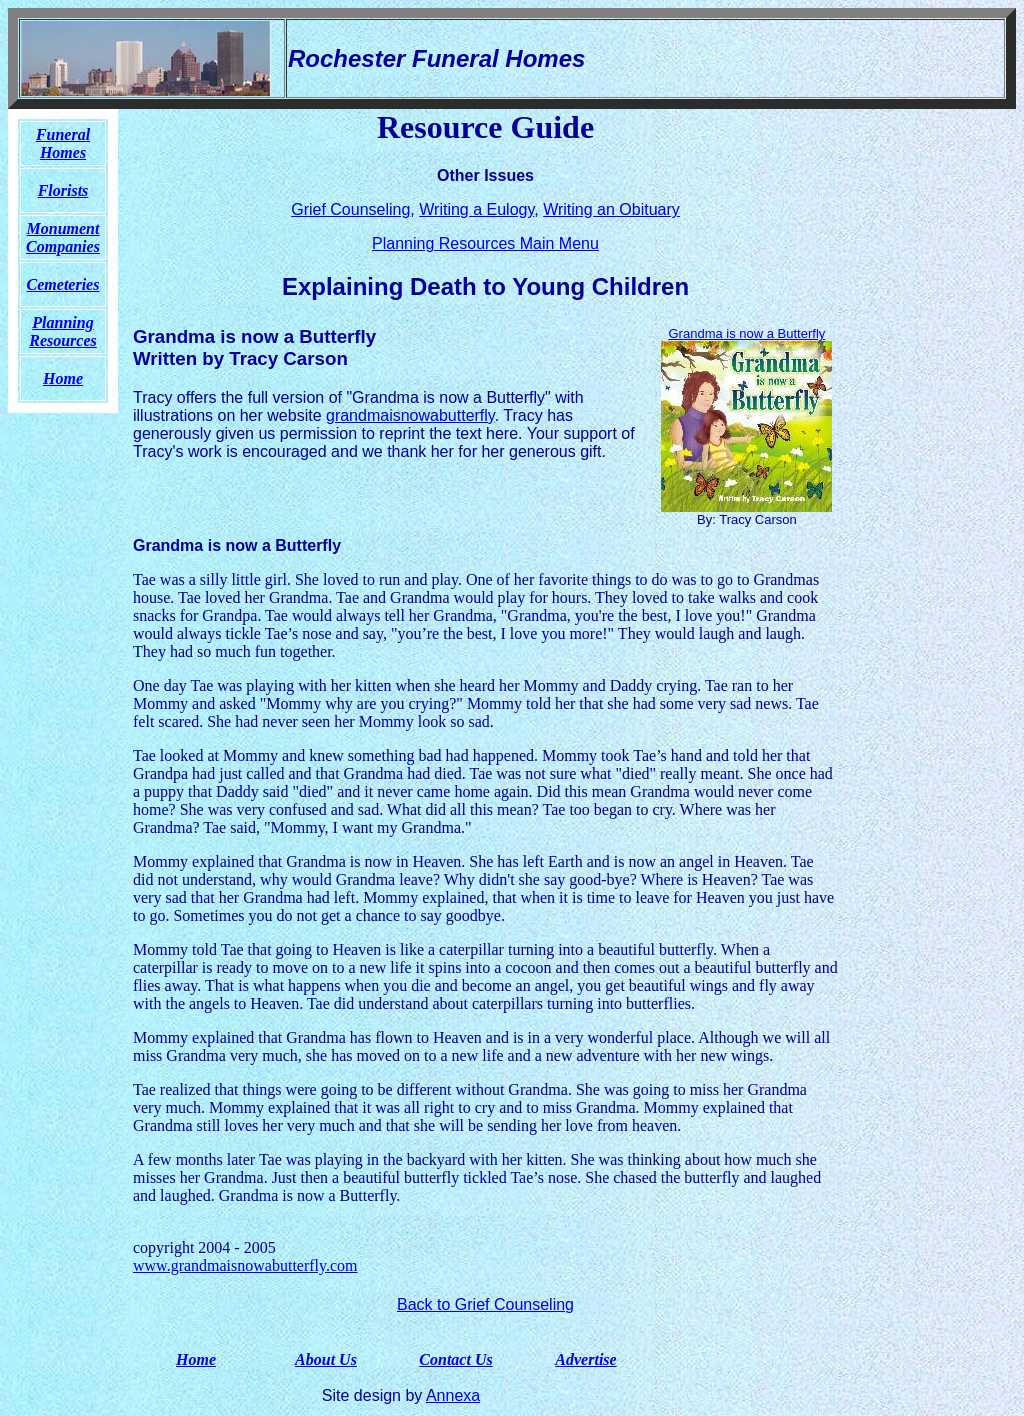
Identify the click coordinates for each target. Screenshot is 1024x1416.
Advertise (585, 1359)
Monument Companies (63, 237)
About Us (326, 1359)
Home (196, 1359)
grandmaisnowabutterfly (410, 415)
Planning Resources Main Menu (485, 243)
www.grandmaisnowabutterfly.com (245, 1265)
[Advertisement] (933, 409)
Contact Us (455, 1359)
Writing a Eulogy (476, 209)
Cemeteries (63, 284)
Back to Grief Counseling (485, 1304)
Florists (63, 190)
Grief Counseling (350, 209)
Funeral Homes (63, 143)
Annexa (453, 1395)
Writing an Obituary (611, 209)
